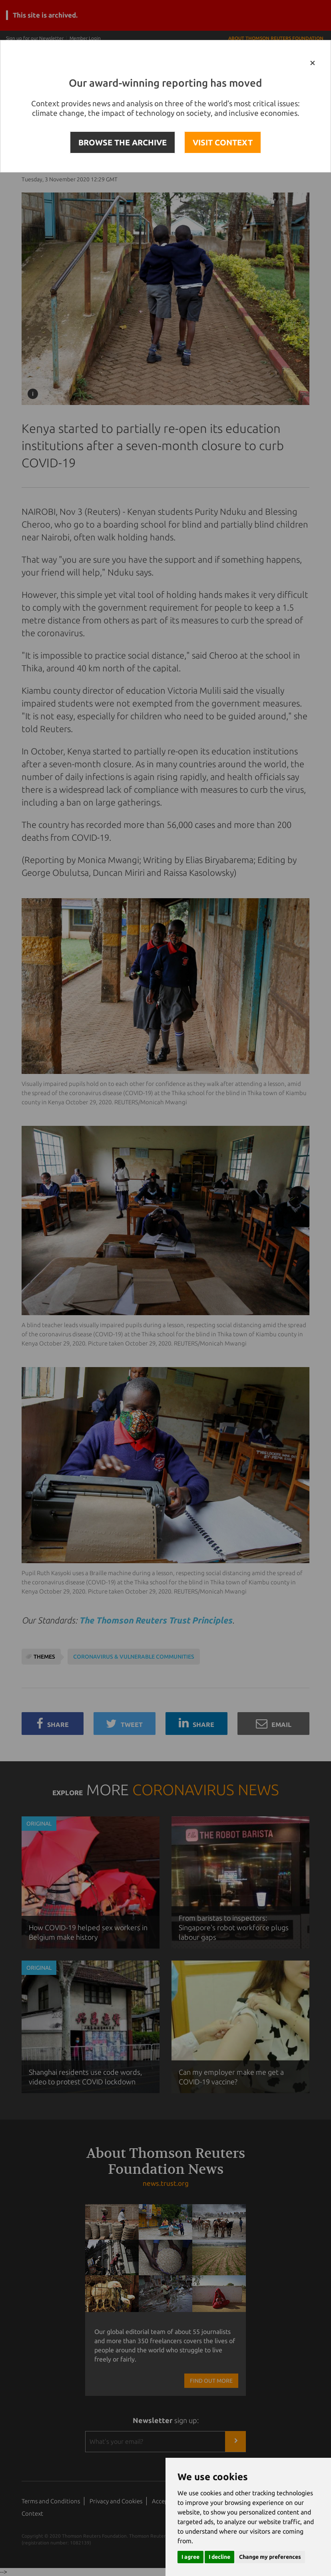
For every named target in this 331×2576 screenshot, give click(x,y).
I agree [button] (190, 2557)
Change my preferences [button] (270, 2557)
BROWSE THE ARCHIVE (122, 142)
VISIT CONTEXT (223, 142)
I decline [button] (219, 2557)
